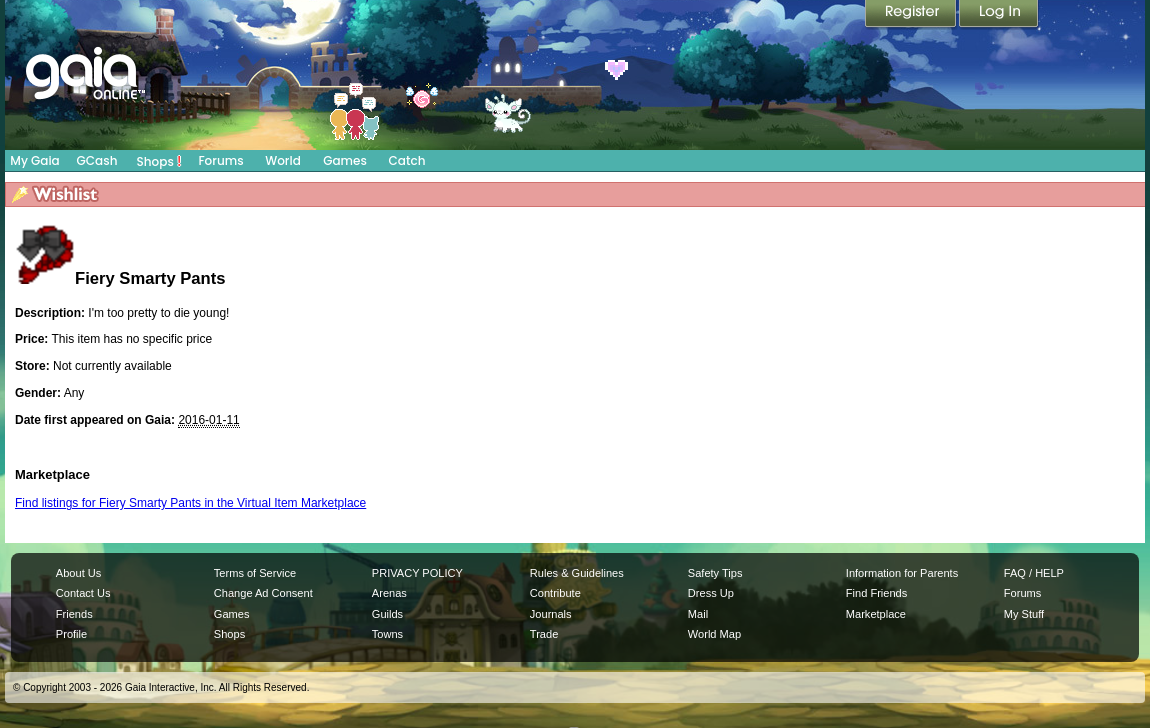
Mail (698, 614)
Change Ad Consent (263, 593)
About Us (78, 573)
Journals (551, 614)
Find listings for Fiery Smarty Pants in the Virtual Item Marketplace (190, 503)
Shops (159, 161)
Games (345, 160)
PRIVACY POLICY (417, 573)
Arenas (389, 593)
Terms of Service (255, 573)
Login (999, 15)
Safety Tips (715, 573)
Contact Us (83, 593)
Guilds (387, 614)
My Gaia (34, 160)
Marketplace (876, 614)
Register (912, 15)
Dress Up (711, 593)
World (283, 160)
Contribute (555, 593)
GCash (97, 160)
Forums (220, 160)
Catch (407, 160)
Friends (74, 614)
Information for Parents (902, 573)
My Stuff (1024, 614)
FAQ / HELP (1034, 573)
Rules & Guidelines (577, 573)
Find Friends (876, 593)
